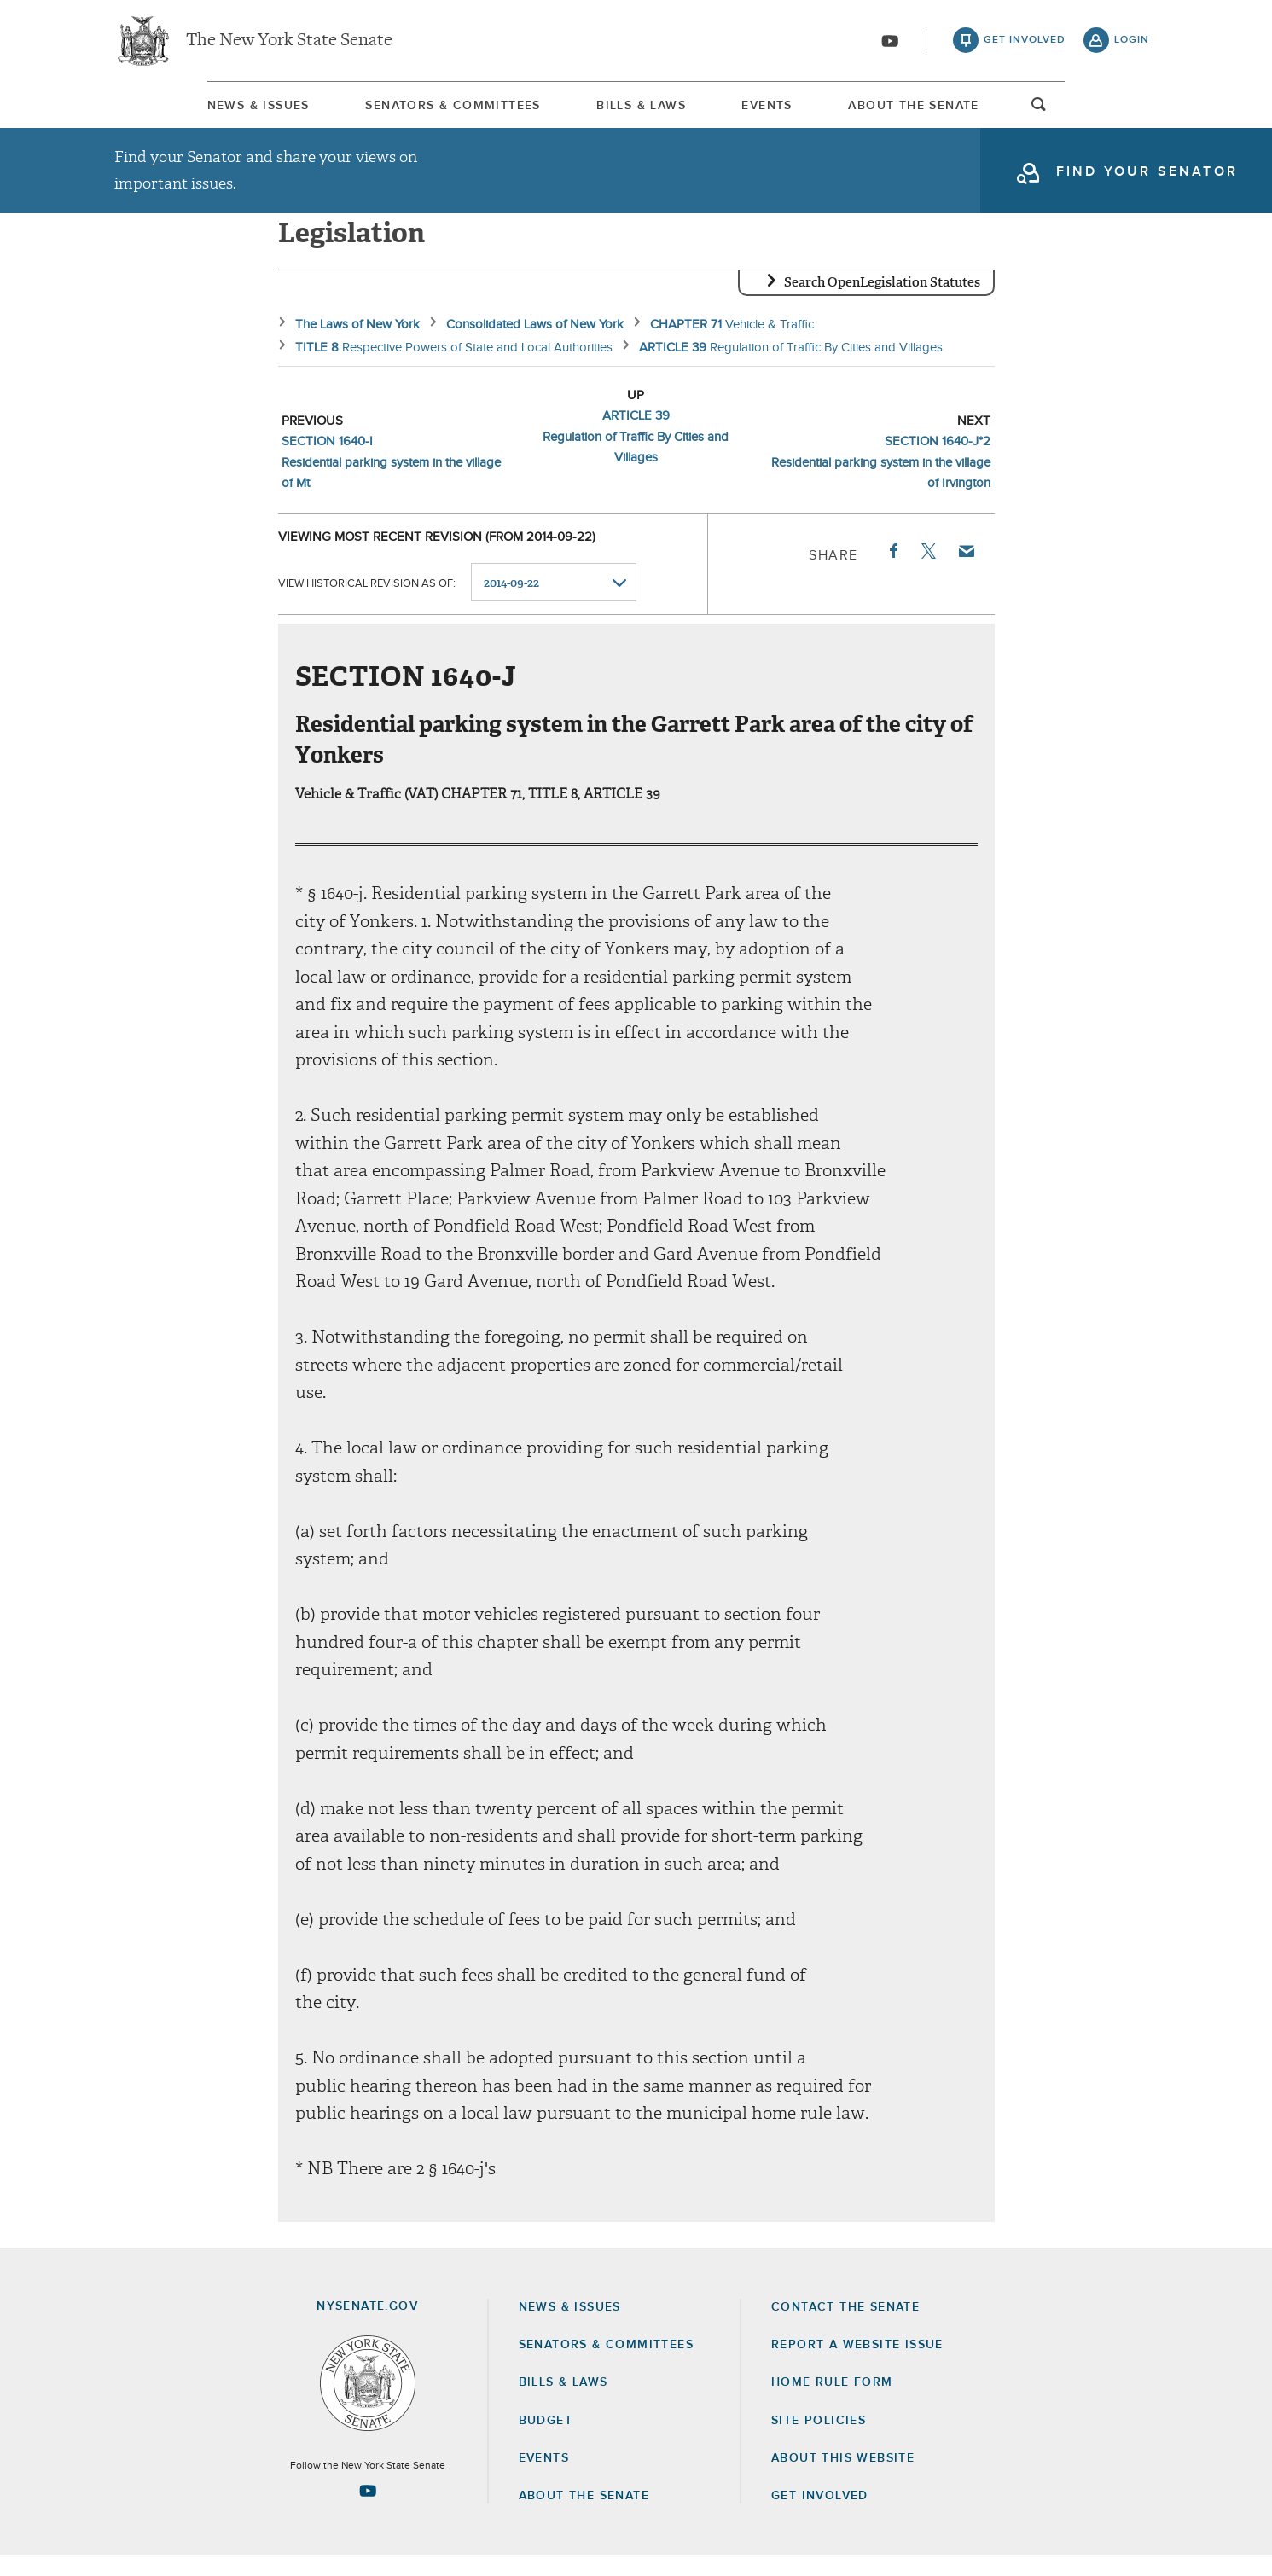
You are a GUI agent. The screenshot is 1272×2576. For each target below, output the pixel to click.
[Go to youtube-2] (890, 43)
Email (964, 571)
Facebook (892, 571)
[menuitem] (165, 109)
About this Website (843, 2479)
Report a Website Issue (857, 2365)
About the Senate (584, 2516)
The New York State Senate (289, 42)
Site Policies (818, 2441)
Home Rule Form (832, 2403)
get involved (1025, 43)
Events (799, 110)
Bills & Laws (632, 110)
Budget (545, 2441)
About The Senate (987, 110)
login (1131, 43)
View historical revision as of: (367, 603)
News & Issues (165, 110)
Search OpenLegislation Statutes (882, 302)
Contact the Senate (845, 2328)
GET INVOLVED (819, 2516)
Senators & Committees (402, 110)
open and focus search (1132, 113)
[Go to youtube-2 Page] (368, 2511)
